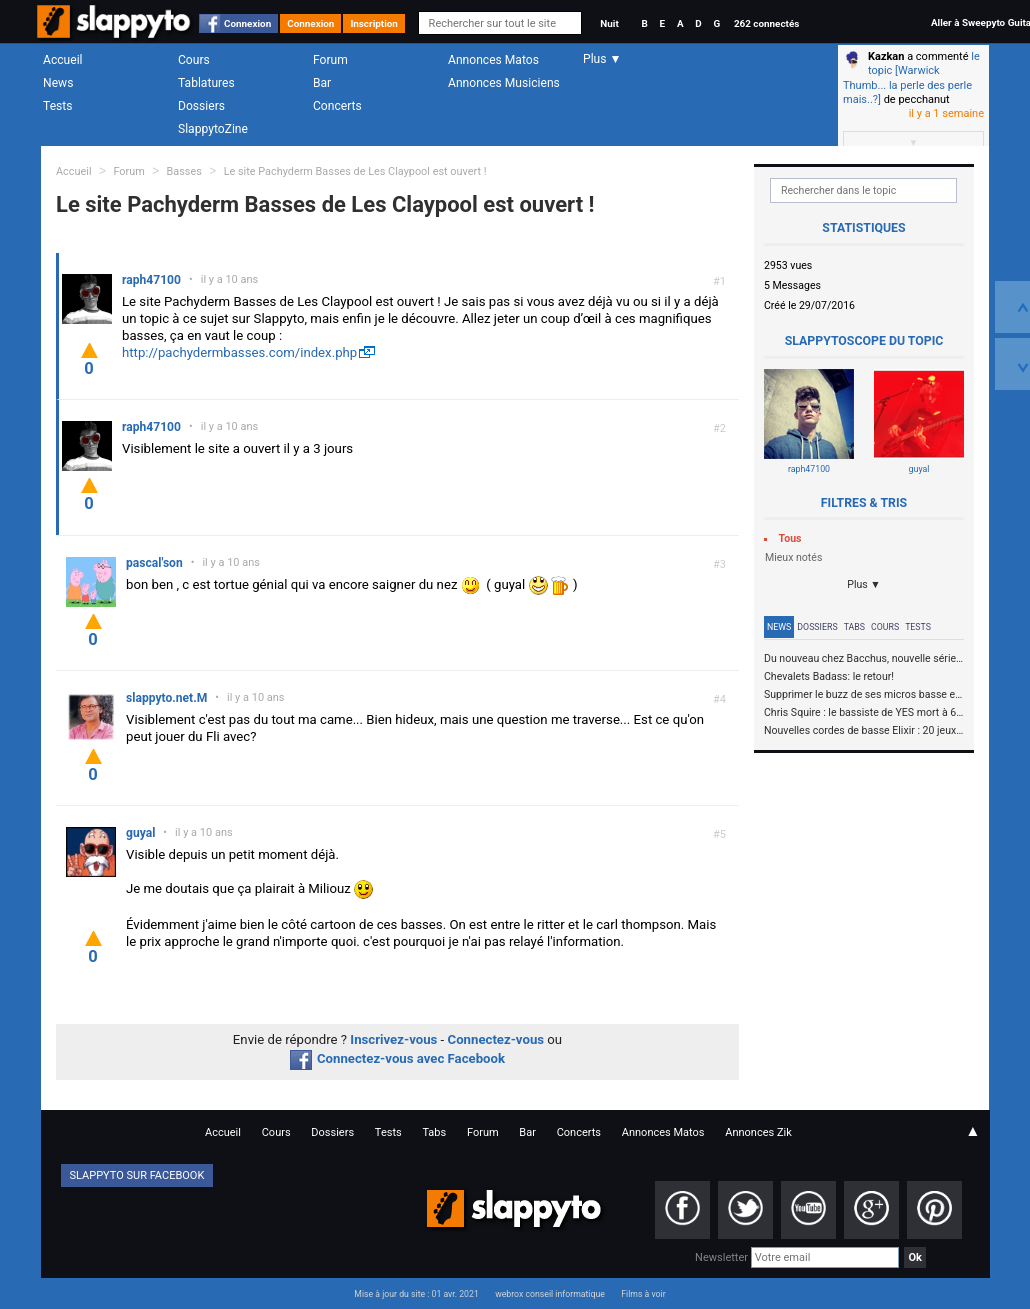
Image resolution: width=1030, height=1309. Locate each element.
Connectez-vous (496, 1039)
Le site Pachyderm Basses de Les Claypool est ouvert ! (355, 171)
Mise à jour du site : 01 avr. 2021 (416, 1294)
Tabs (854, 627)
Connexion (247, 23)
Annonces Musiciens (504, 83)
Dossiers (201, 106)
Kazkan (886, 56)
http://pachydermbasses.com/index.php (239, 352)
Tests (57, 106)
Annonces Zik (758, 1132)
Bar (322, 83)
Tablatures (206, 83)
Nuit (609, 23)
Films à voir (643, 1294)
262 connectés (766, 23)
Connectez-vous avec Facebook (397, 1058)
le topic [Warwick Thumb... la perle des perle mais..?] (911, 78)
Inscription (374, 23)
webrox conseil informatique (550, 1294)
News (58, 83)
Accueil (63, 60)
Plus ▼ (864, 584)
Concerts (337, 106)
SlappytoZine (213, 129)
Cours (194, 60)
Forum (330, 60)
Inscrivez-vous (393, 1039)
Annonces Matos (493, 60)
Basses (184, 171)
